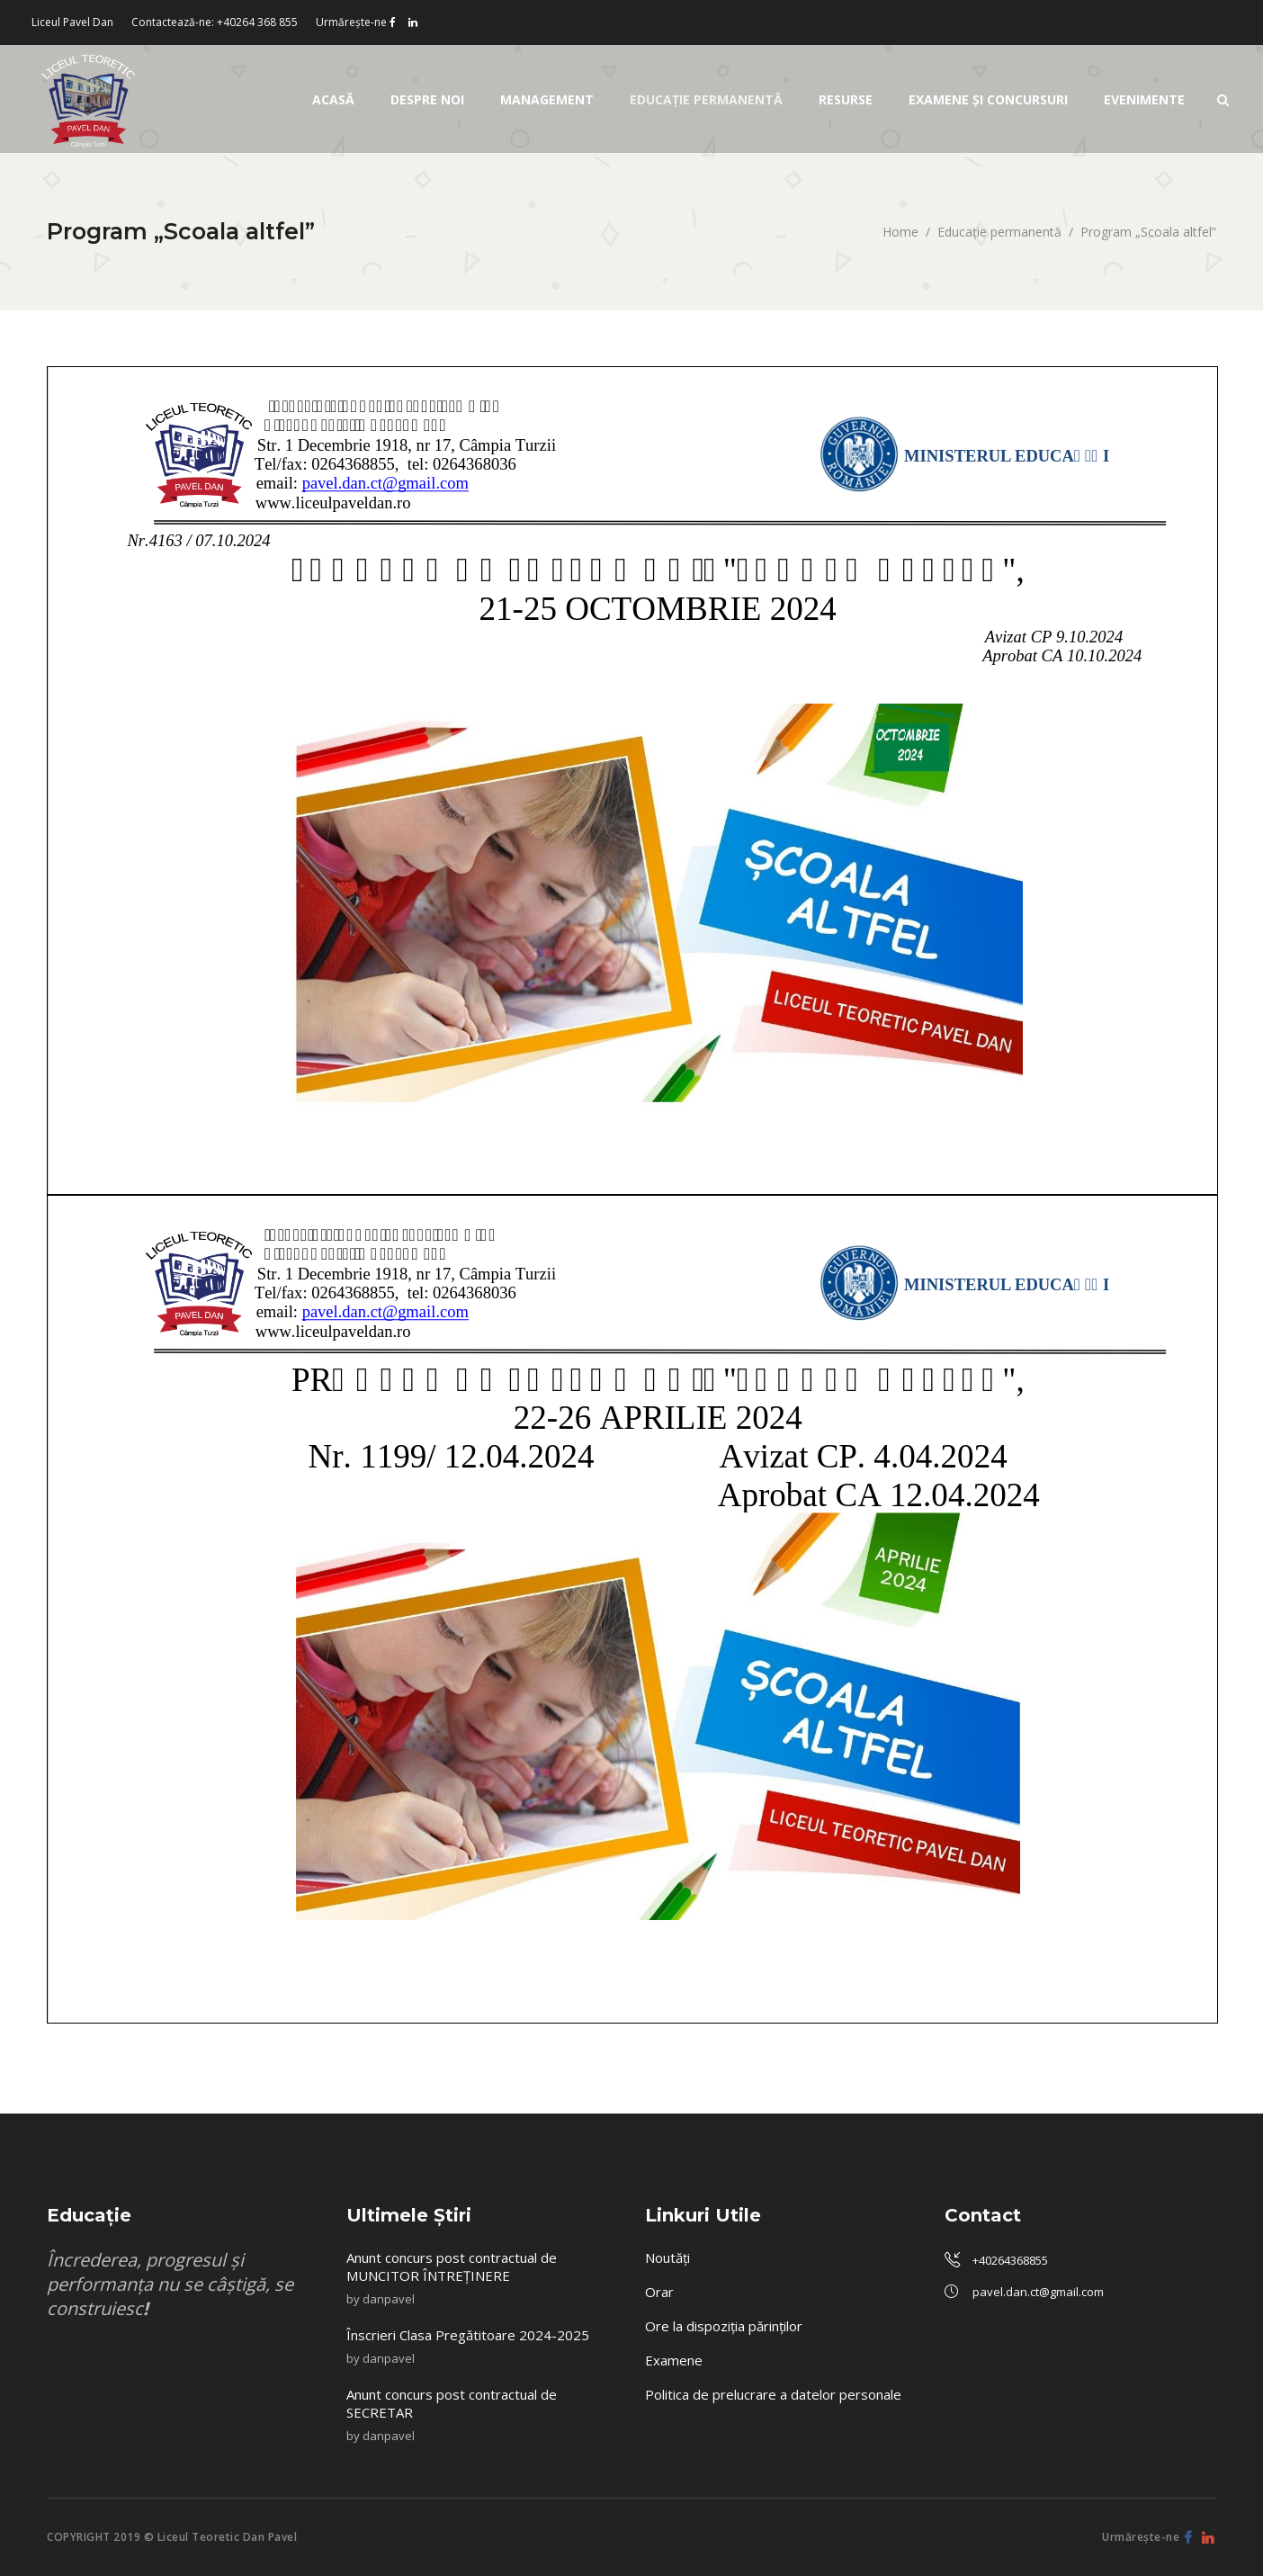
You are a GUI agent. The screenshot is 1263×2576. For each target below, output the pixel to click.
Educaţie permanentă (999, 231)
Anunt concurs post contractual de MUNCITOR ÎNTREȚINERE (451, 2266)
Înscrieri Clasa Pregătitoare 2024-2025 (469, 2335)
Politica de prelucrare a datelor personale (773, 2394)
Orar (659, 2292)
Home (900, 231)
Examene (674, 2360)
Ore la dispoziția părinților (723, 2326)
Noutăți (667, 2257)
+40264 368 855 (257, 22)
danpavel (389, 2299)
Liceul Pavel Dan (72, 22)
